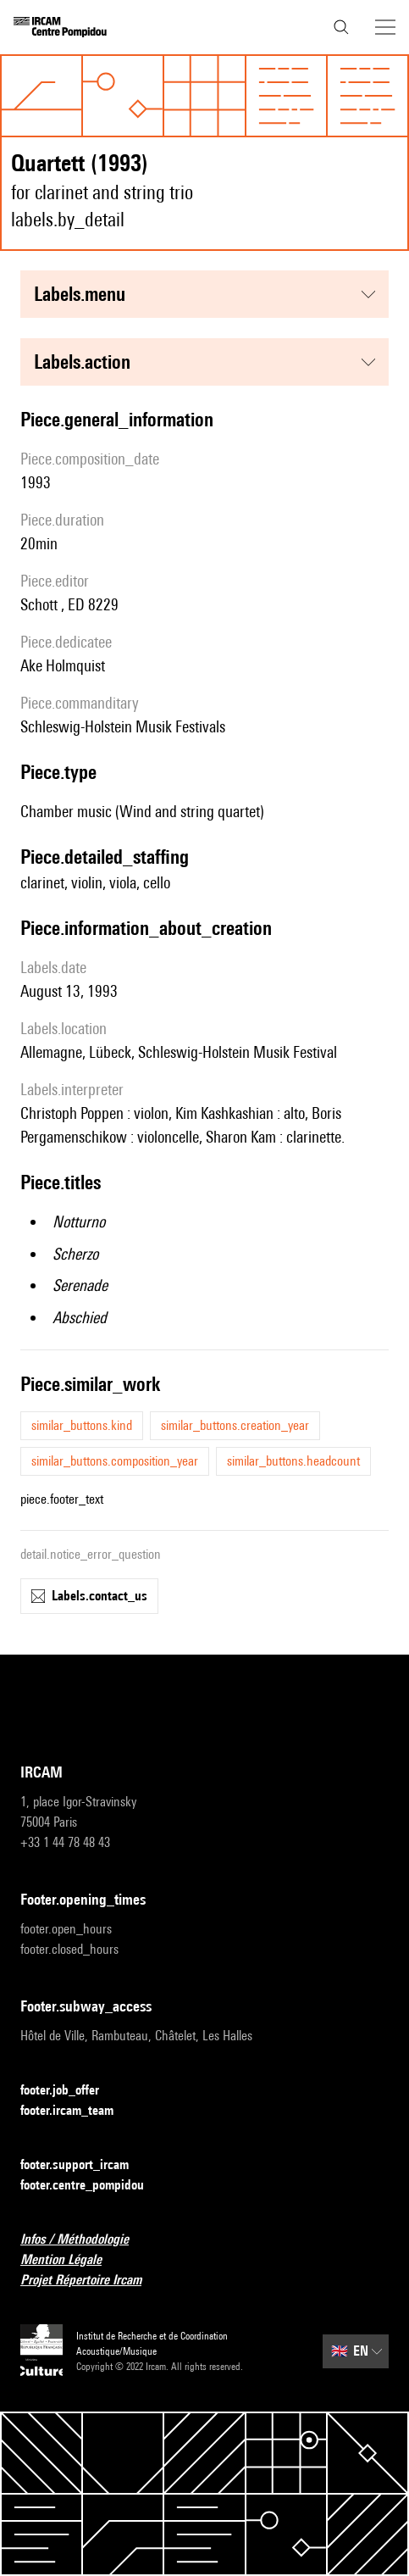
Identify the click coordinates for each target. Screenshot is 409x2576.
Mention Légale (71, 2260)
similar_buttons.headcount (293, 1461)
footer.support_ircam (84, 2165)
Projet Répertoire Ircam (91, 2280)
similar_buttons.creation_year (235, 1425)
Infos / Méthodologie (84, 2240)
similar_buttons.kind (81, 1425)
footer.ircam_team (77, 2111)
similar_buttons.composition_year (114, 1461)
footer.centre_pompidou (92, 2186)
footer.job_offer (69, 2091)
